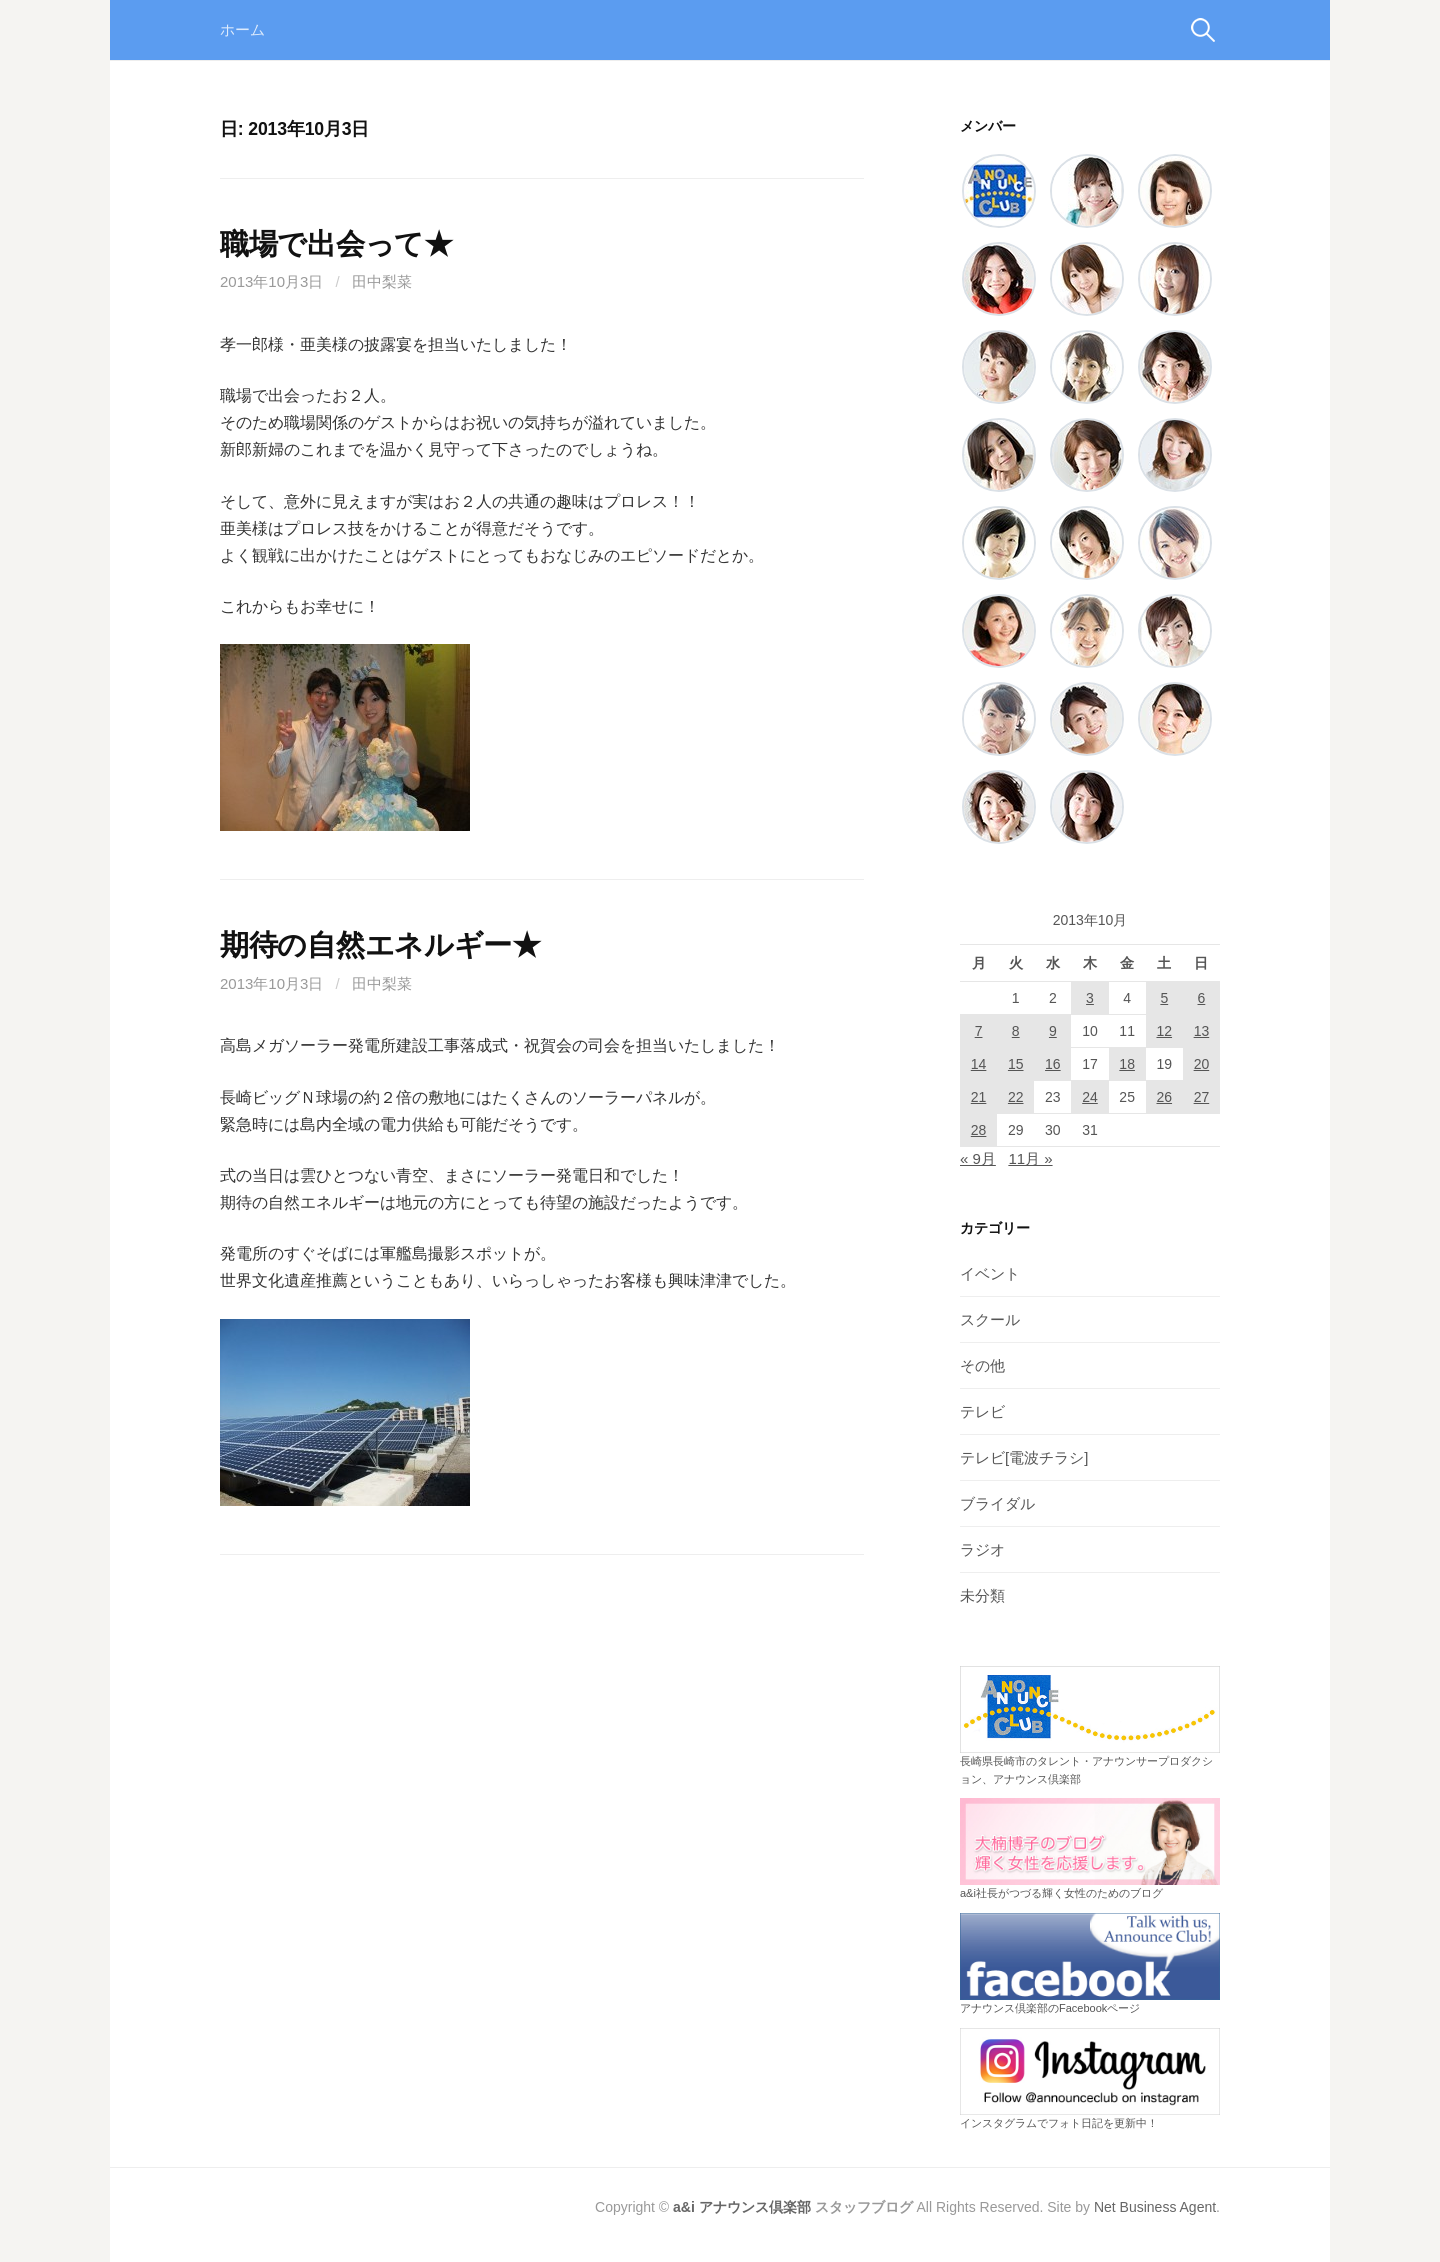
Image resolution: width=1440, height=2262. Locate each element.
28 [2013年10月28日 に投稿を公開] (979, 1130)
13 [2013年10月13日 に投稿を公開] (1202, 1031)
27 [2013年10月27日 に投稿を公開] (1202, 1097)
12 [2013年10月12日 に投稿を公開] (1164, 1031)
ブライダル (997, 1503)
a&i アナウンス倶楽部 (742, 2207)
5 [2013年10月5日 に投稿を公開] (1164, 998)
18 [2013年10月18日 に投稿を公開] (1127, 1064)
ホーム (242, 29)
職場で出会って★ (336, 244)
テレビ (982, 1411)
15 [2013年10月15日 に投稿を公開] (1016, 1064)
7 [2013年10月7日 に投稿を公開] (979, 1031)
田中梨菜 (382, 281)
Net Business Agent (1155, 2207)
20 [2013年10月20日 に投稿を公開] (1202, 1064)
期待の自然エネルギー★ (380, 945)
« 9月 (978, 1158)
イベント (990, 1273)
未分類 (982, 1595)
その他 (982, 1365)
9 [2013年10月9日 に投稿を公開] (1053, 1031)
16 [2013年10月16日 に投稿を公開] (1053, 1064)
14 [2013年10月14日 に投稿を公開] (979, 1064)
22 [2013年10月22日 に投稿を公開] (1016, 1097)
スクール (990, 1319)
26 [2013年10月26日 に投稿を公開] (1164, 1097)
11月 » (1030, 1158)
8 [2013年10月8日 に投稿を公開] (1016, 1031)
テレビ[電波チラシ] (1024, 1457)
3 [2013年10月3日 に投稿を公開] (1090, 998)
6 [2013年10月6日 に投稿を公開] (1202, 998)
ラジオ (982, 1549)
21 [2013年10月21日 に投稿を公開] (979, 1097)
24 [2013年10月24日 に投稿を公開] (1090, 1097)
